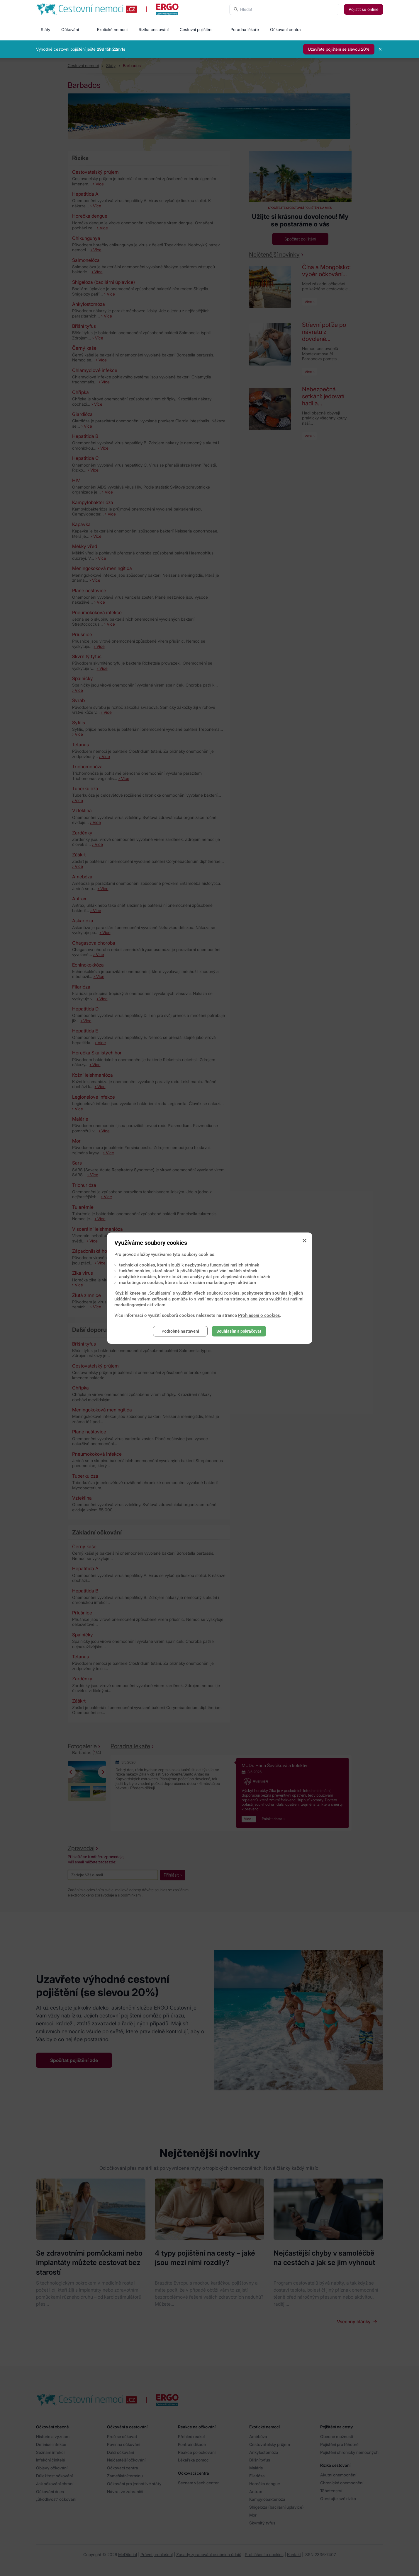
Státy (45, 29)
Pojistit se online (364, 9)
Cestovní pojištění (196, 29)
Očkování (70, 29)
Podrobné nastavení (180, 1331)
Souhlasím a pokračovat (238, 1331)
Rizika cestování (154, 29)
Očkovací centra (285, 29)
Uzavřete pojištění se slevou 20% (339, 49)
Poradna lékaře (244, 29)
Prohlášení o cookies (259, 1315)
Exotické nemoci (112, 29)
